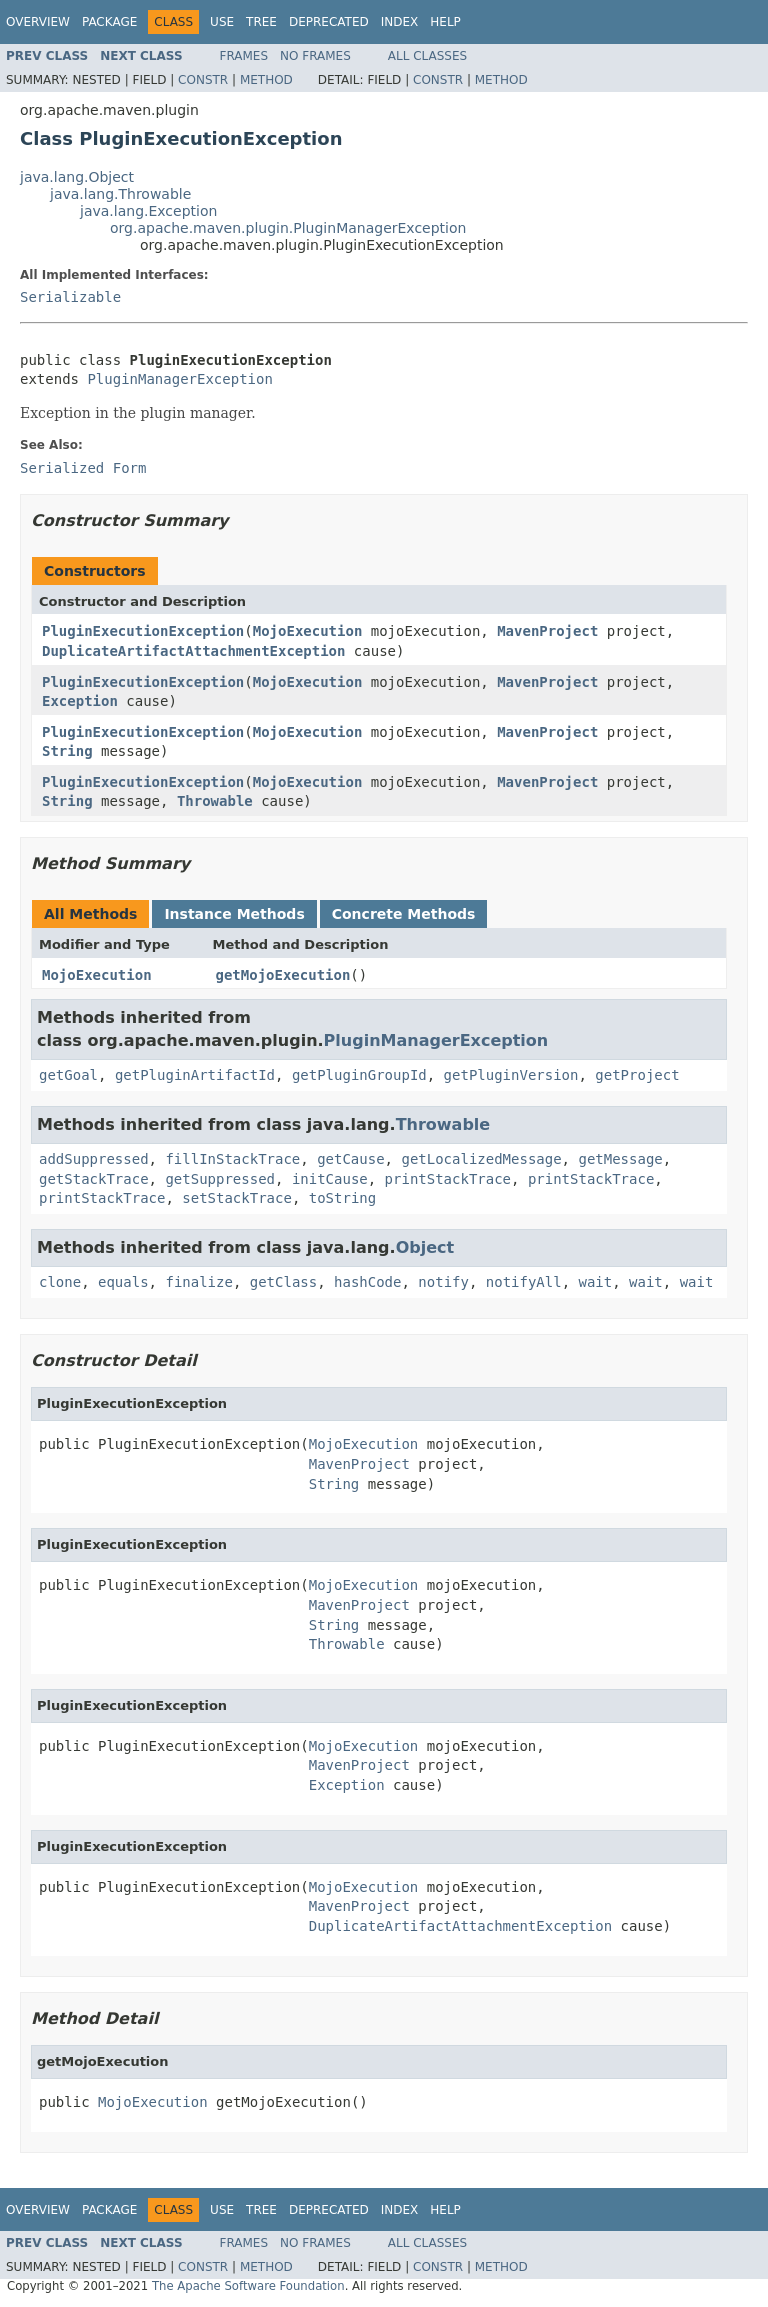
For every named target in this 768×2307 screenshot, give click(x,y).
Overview (38, 22)
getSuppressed (220, 1179)
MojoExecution (308, 631)
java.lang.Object (77, 177)
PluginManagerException (179, 379)
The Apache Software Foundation (248, 2286)
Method (266, 80)
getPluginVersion (511, 1075)
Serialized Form (83, 468)
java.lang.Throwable (120, 194)
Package (109, 22)
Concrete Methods (404, 914)
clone (60, 1282)
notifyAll (524, 1282)
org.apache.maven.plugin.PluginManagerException (288, 228)
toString (342, 1198)
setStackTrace (237, 1198)
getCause (350, 1159)
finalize (198, 1282)
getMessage (620, 1159)
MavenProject (547, 631)
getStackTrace (94, 1179)
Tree (261, 22)
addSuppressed (94, 1159)
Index (400, 22)
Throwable (215, 801)
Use (222, 22)
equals (123, 1282)
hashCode (367, 1282)
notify (443, 1282)
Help (445, 22)
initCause (330, 1179)
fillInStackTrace (232, 1159)
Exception (80, 701)
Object (425, 1247)
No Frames (315, 56)
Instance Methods (234, 914)
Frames (244, 56)
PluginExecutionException (143, 631)
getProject (637, 1075)
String (67, 751)
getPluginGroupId (359, 1075)
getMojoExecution (283, 975)
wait (596, 1282)
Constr (203, 80)
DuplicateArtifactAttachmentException (193, 651)
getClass (283, 1282)
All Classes (427, 56)
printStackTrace (448, 1179)
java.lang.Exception (148, 211)
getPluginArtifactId (195, 1075)
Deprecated (329, 22)
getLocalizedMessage (481, 1159)
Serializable (70, 297)
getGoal (68, 1075)
